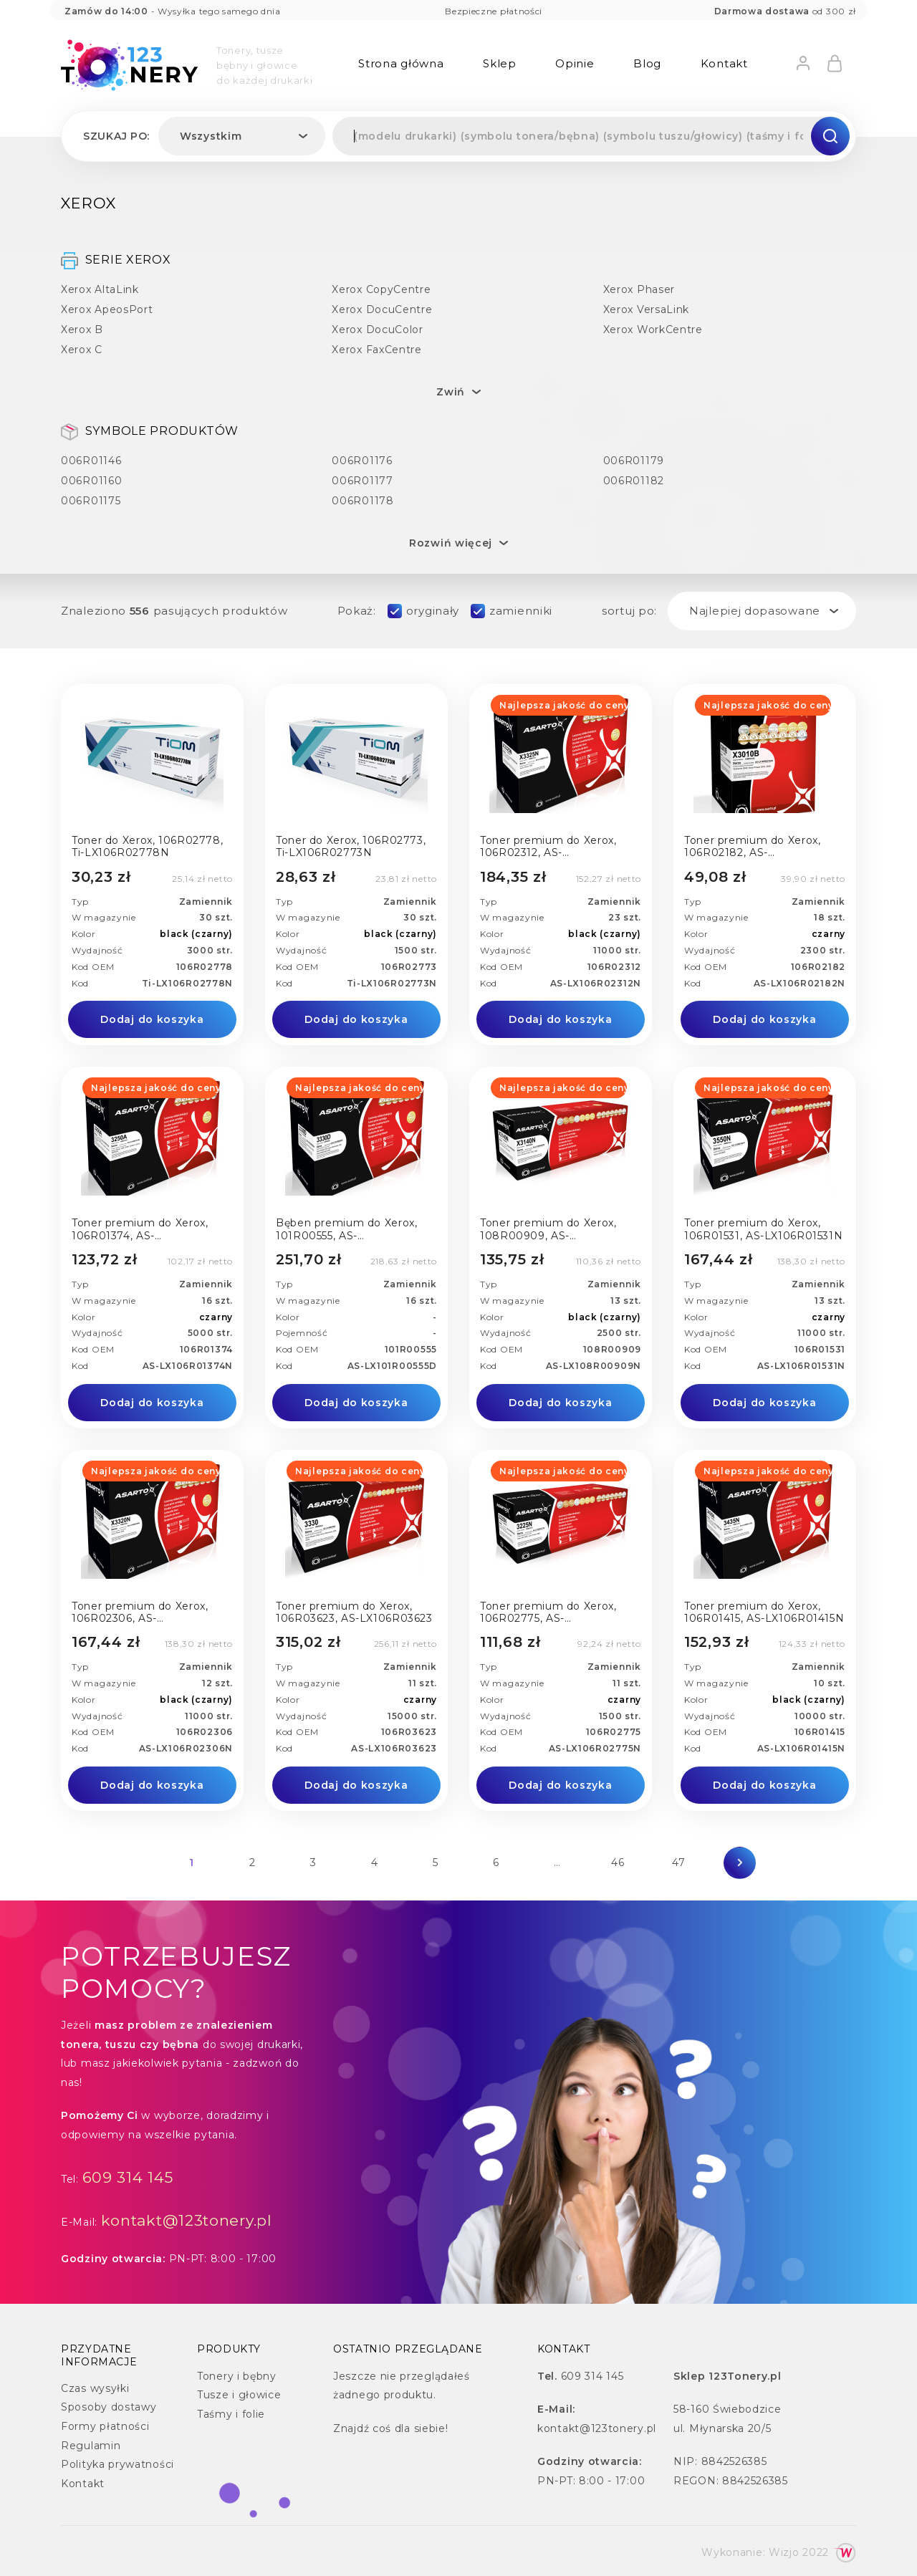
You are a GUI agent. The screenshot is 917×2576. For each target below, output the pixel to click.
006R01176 (362, 460)
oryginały (432, 610)
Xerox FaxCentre (377, 349)
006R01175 (90, 500)
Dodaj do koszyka (151, 1019)
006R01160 (91, 480)
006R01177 (362, 480)
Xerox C (81, 349)
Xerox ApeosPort (107, 309)
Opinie (574, 63)
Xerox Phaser (639, 289)
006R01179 (633, 460)
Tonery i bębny (237, 2376)
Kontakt (724, 63)
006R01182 (633, 480)
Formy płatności (105, 2426)
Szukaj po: (116, 136)
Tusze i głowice (239, 2394)
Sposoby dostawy (109, 2406)
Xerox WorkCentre (653, 329)
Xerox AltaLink (100, 289)
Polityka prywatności (117, 2464)
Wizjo (784, 2552)
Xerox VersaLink (646, 309)
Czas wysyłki (95, 2388)
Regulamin (90, 2445)
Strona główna (400, 63)
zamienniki (520, 610)
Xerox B (82, 329)
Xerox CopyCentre (381, 289)
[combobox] (241, 136)
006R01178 (362, 500)
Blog (647, 63)
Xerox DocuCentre (382, 309)
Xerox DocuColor (377, 329)
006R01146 (91, 460)
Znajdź (351, 2428)
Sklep (500, 63)
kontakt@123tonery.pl (186, 2220)
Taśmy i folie (231, 2414)
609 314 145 (128, 2177)
